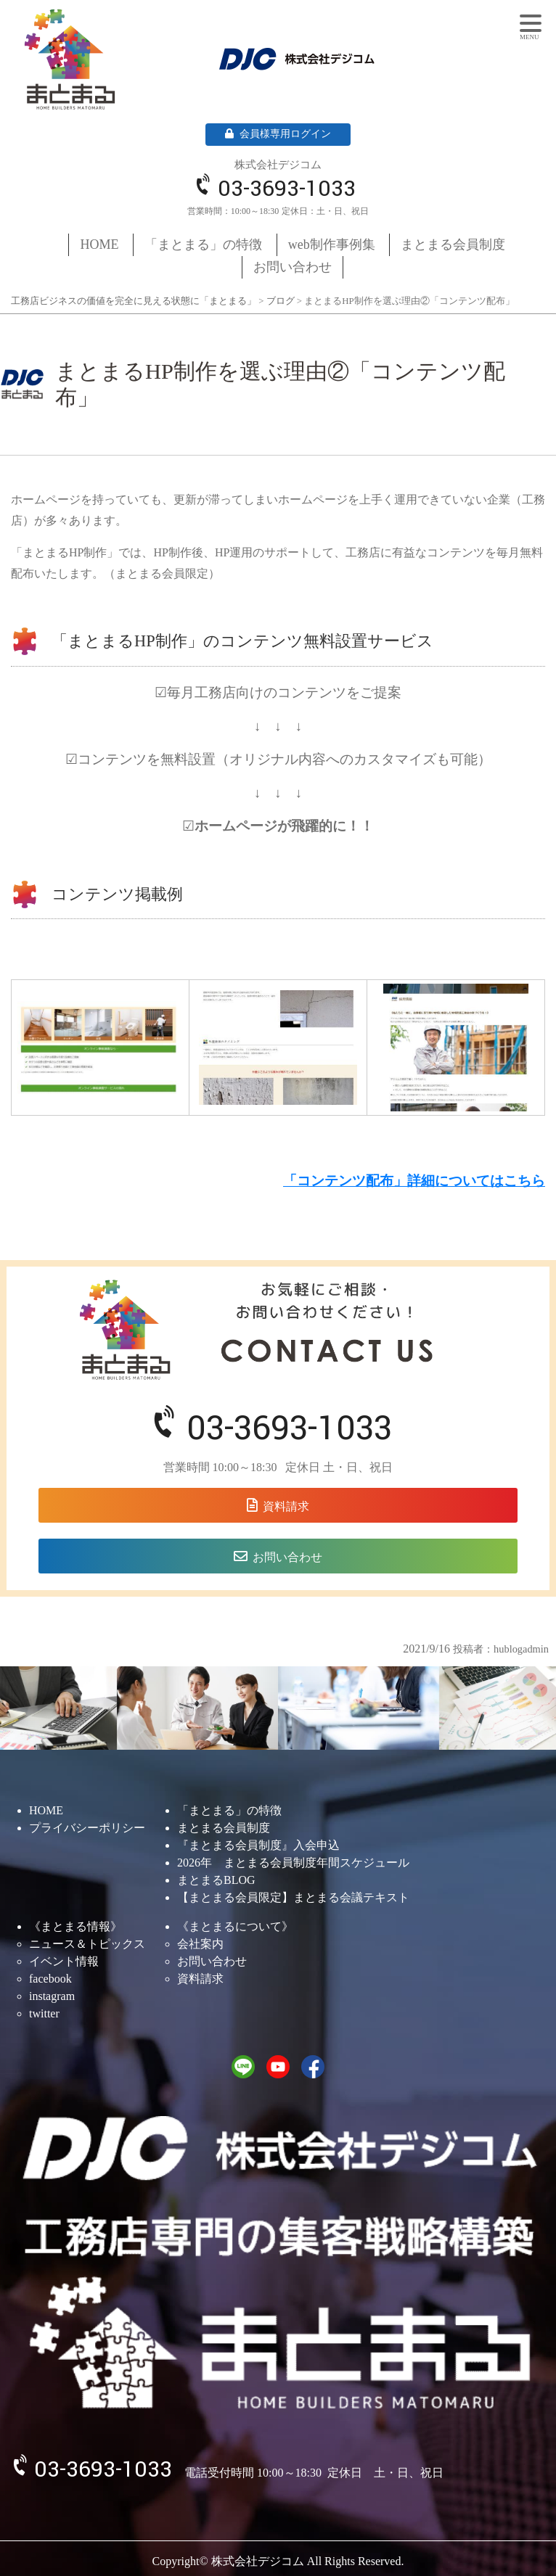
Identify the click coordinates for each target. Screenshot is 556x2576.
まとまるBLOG (216, 1880)
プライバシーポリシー (87, 1828)
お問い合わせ (292, 267)
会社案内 (200, 1944)
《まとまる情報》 (75, 1926)
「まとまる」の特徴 (203, 244)
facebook (50, 1978)
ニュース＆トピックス (87, 1944)
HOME (100, 244)
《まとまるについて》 (235, 1926)
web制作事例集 (331, 244)
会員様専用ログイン (278, 133)
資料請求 (286, 1506)
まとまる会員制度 (453, 244)
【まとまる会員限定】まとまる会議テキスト (293, 1897)
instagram (52, 1996)
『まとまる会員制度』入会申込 (258, 1845)
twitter (44, 2013)
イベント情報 (64, 1961)
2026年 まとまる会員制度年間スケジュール (293, 1862)
